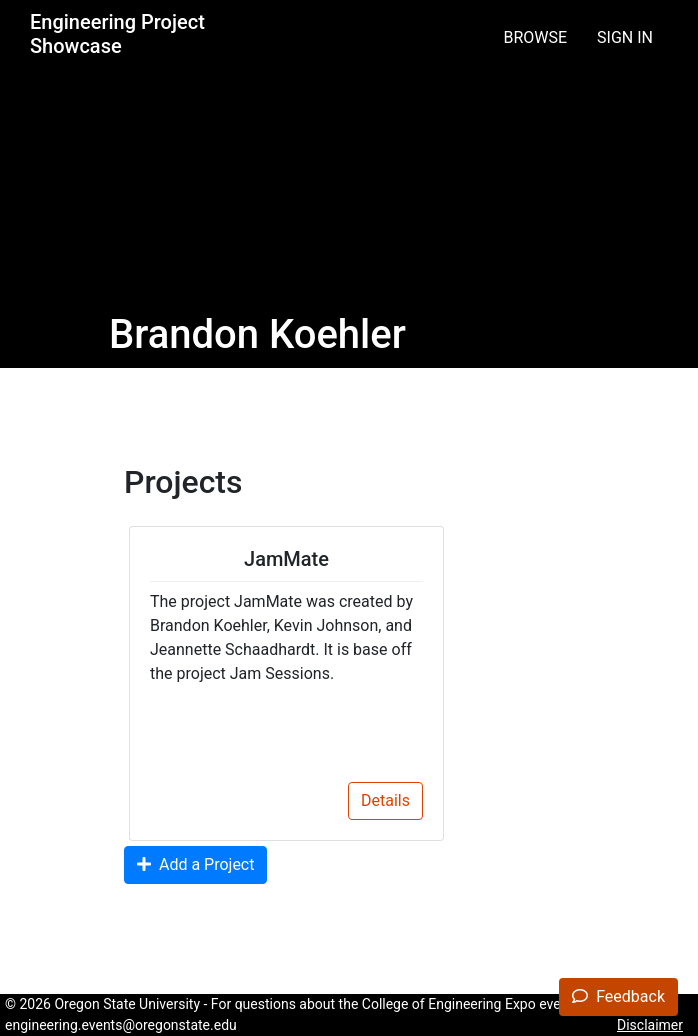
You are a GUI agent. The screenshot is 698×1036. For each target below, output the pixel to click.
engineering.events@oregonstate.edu (121, 1025)
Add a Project (195, 864)
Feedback (618, 996)
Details (385, 800)
